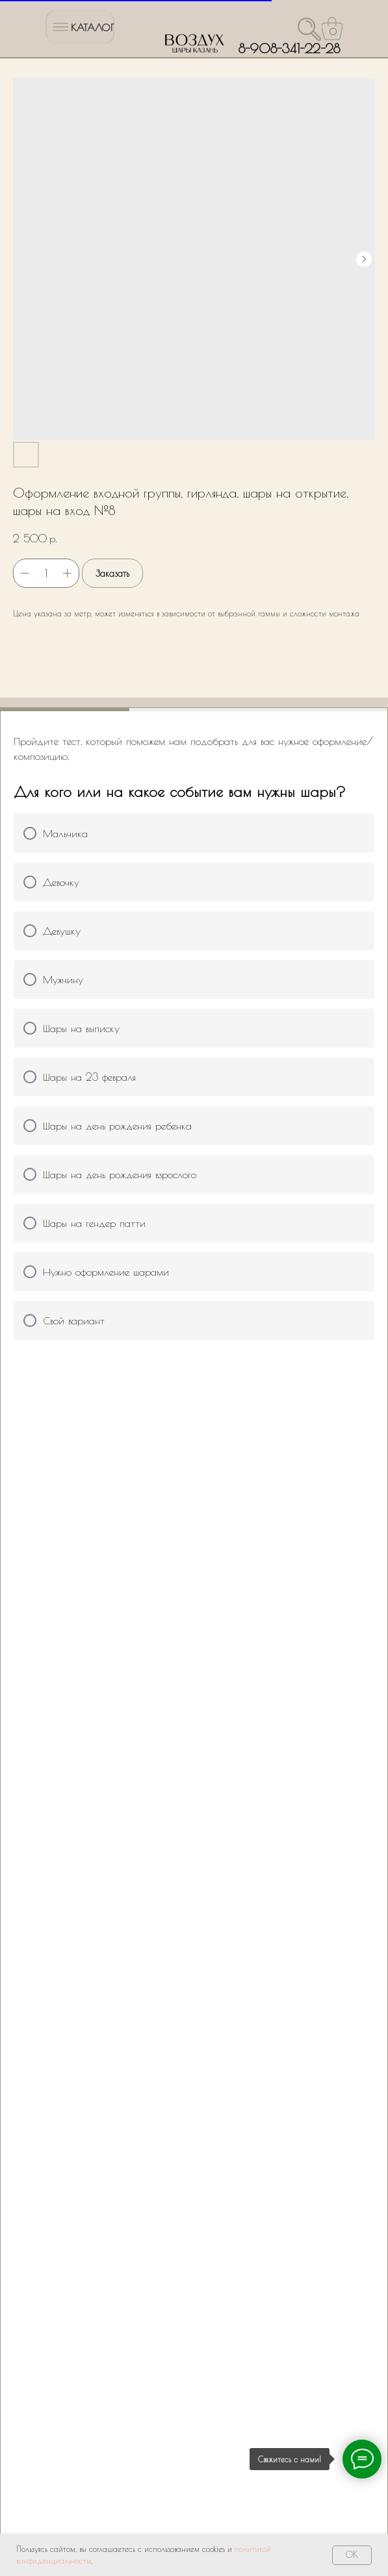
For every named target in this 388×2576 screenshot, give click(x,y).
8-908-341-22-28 (289, 48)
